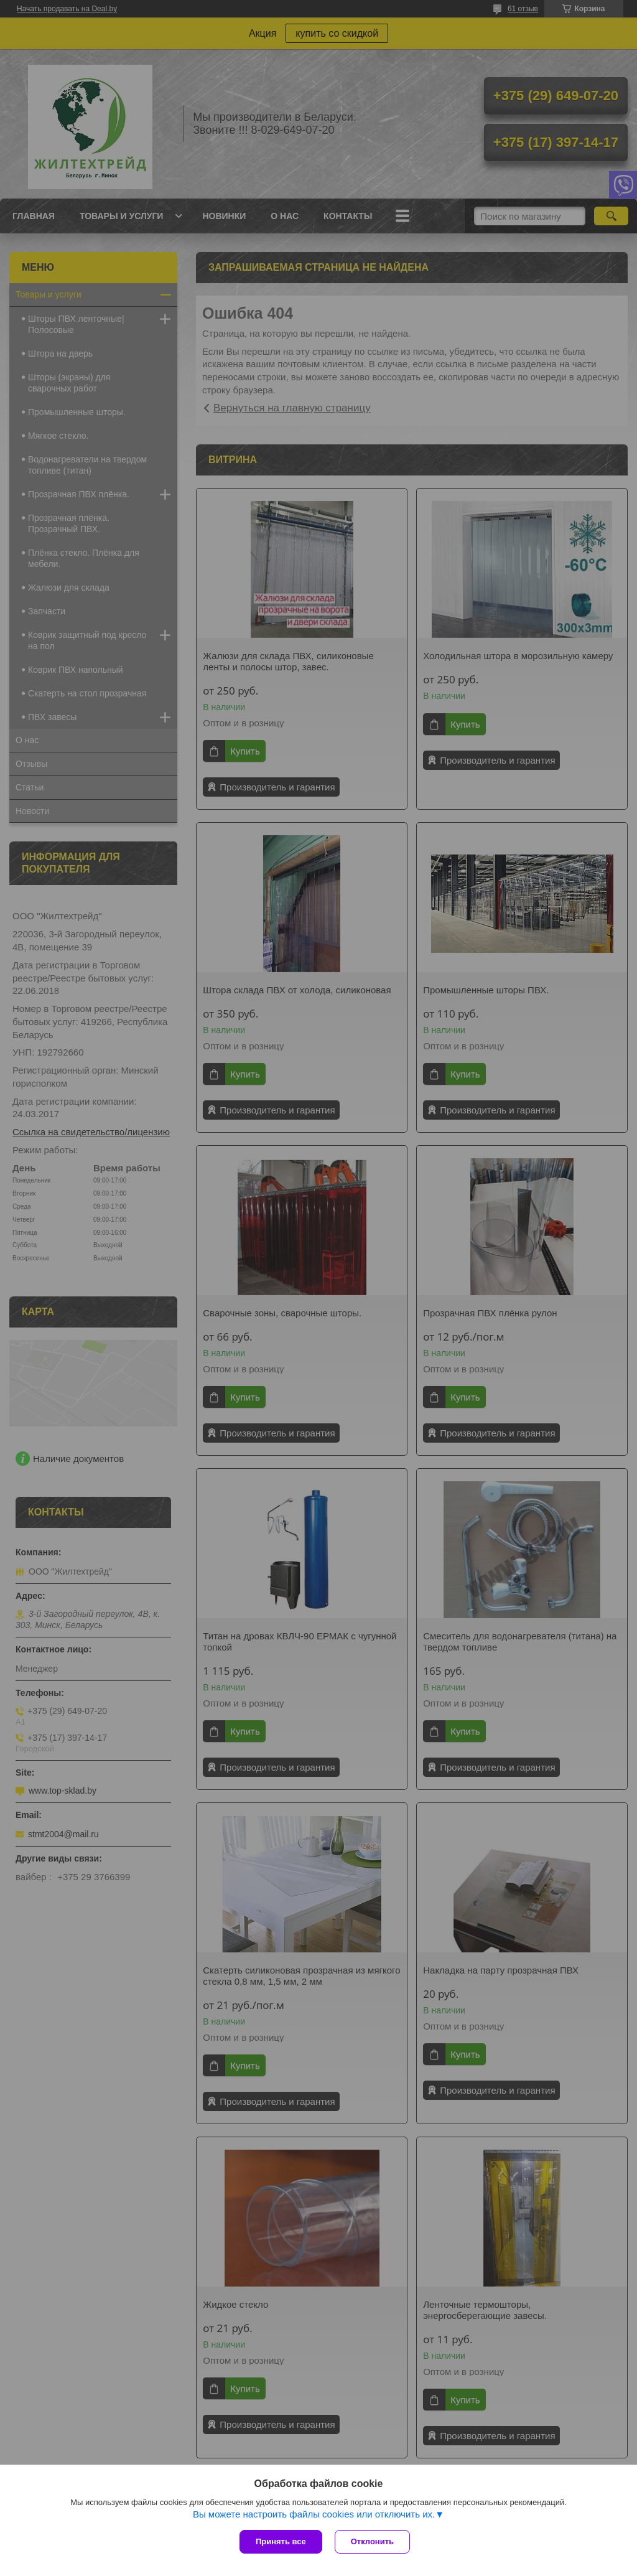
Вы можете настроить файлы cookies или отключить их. (314, 2514)
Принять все (281, 2541)
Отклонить (372, 2541)
